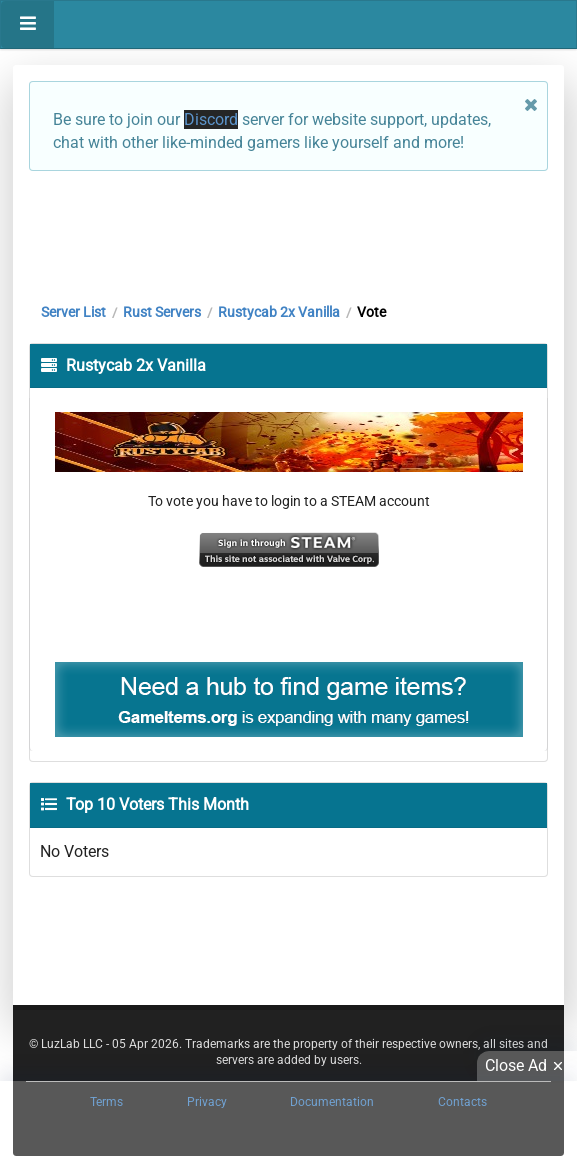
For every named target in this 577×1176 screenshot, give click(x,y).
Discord (211, 119)
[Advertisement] (288, 232)
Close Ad (527, 1066)
